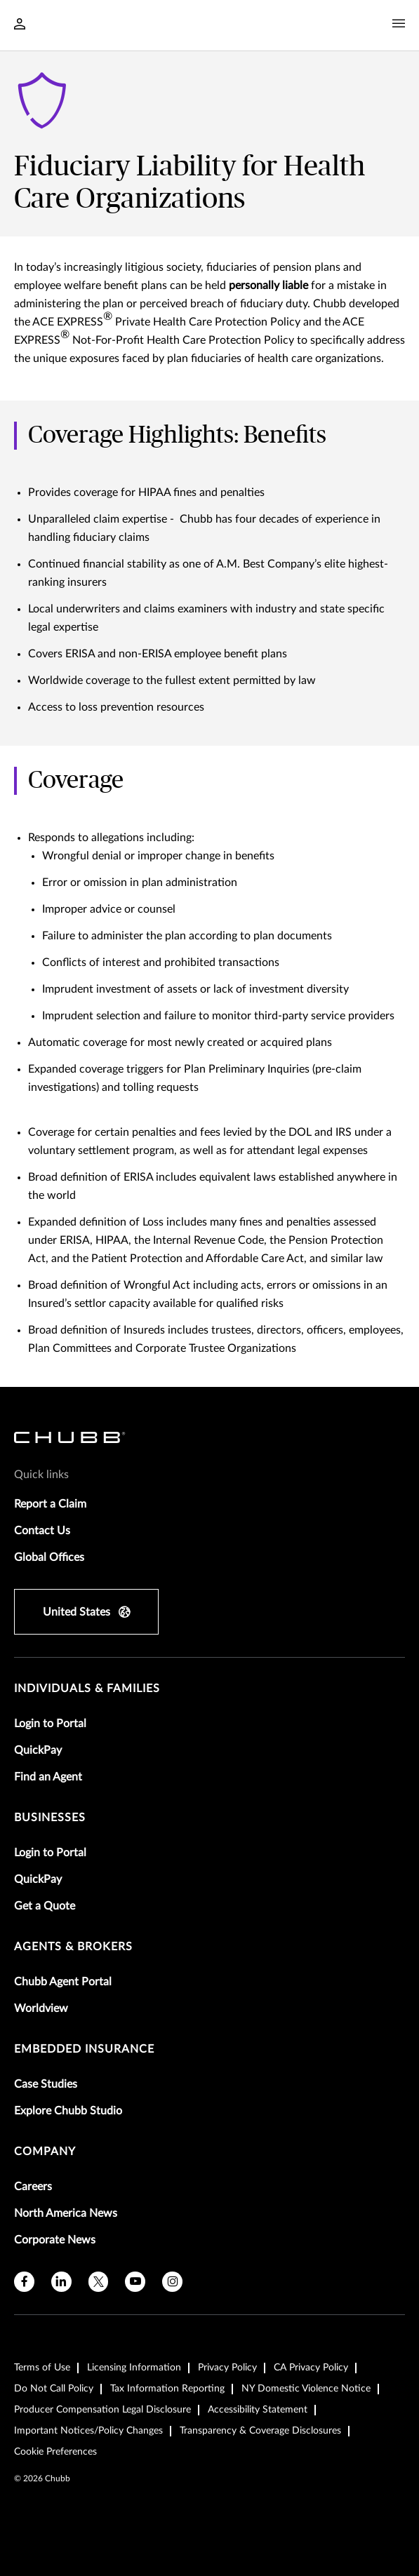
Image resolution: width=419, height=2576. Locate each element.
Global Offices (49, 1557)
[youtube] (135, 2282)
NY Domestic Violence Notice (306, 2389)
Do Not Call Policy (53, 2389)
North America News (65, 2213)
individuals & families (87, 1688)
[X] (98, 2282)
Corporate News (54, 2240)
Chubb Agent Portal (63, 1981)
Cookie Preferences (55, 2452)
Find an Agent (48, 1777)
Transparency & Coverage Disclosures (260, 2431)
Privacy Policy (227, 2368)
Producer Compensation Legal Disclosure (102, 2410)
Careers (33, 2186)
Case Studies (45, 2084)
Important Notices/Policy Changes (88, 2431)
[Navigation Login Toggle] (19, 25)
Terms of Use (42, 2368)
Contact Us (42, 1530)
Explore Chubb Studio (68, 2111)
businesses (50, 1817)
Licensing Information (134, 2368)
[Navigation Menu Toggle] (398, 24)
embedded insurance (84, 2049)
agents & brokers (73, 1946)
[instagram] (172, 2282)
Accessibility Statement (257, 2410)
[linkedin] (61, 2282)
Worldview (41, 2008)
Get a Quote (44, 1906)
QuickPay (38, 1750)
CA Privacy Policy (311, 2368)
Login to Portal (50, 1723)
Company (45, 2151)
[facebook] (24, 2282)
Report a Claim (50, 1504)
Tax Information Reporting (167, 2389)
